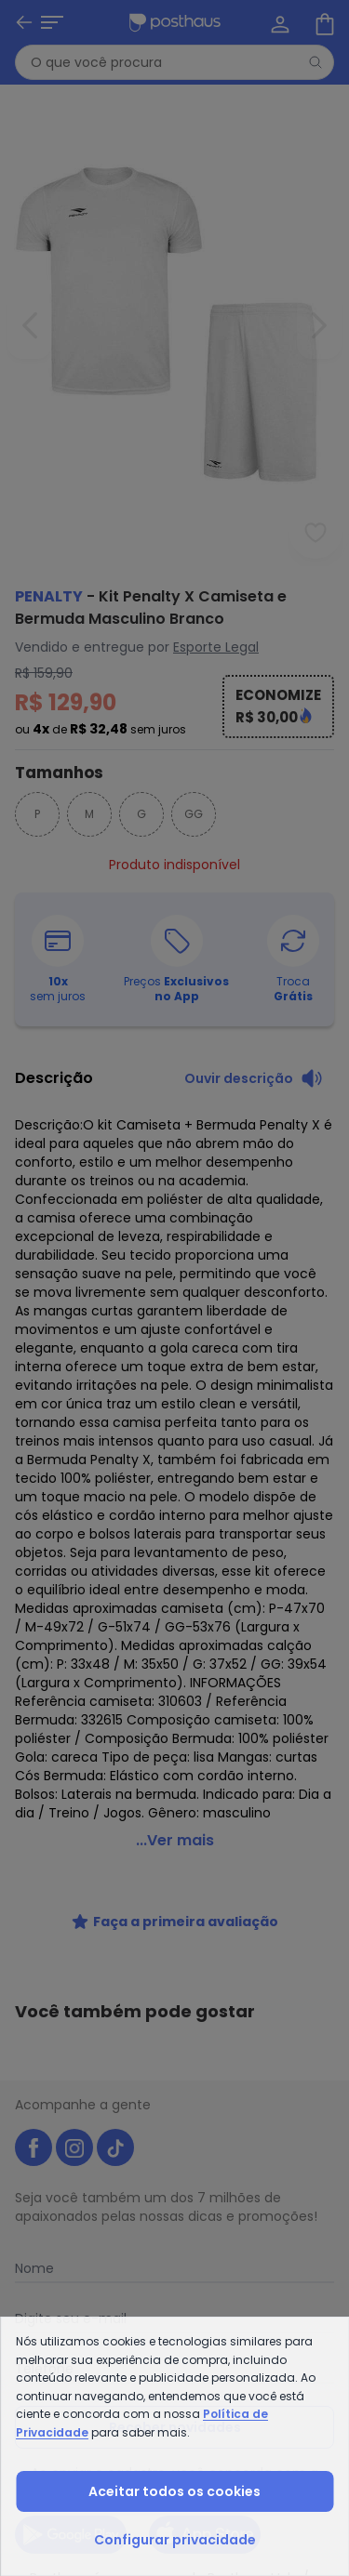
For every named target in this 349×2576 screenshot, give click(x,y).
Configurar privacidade (175, 2539)
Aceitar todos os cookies (174, 2491)
